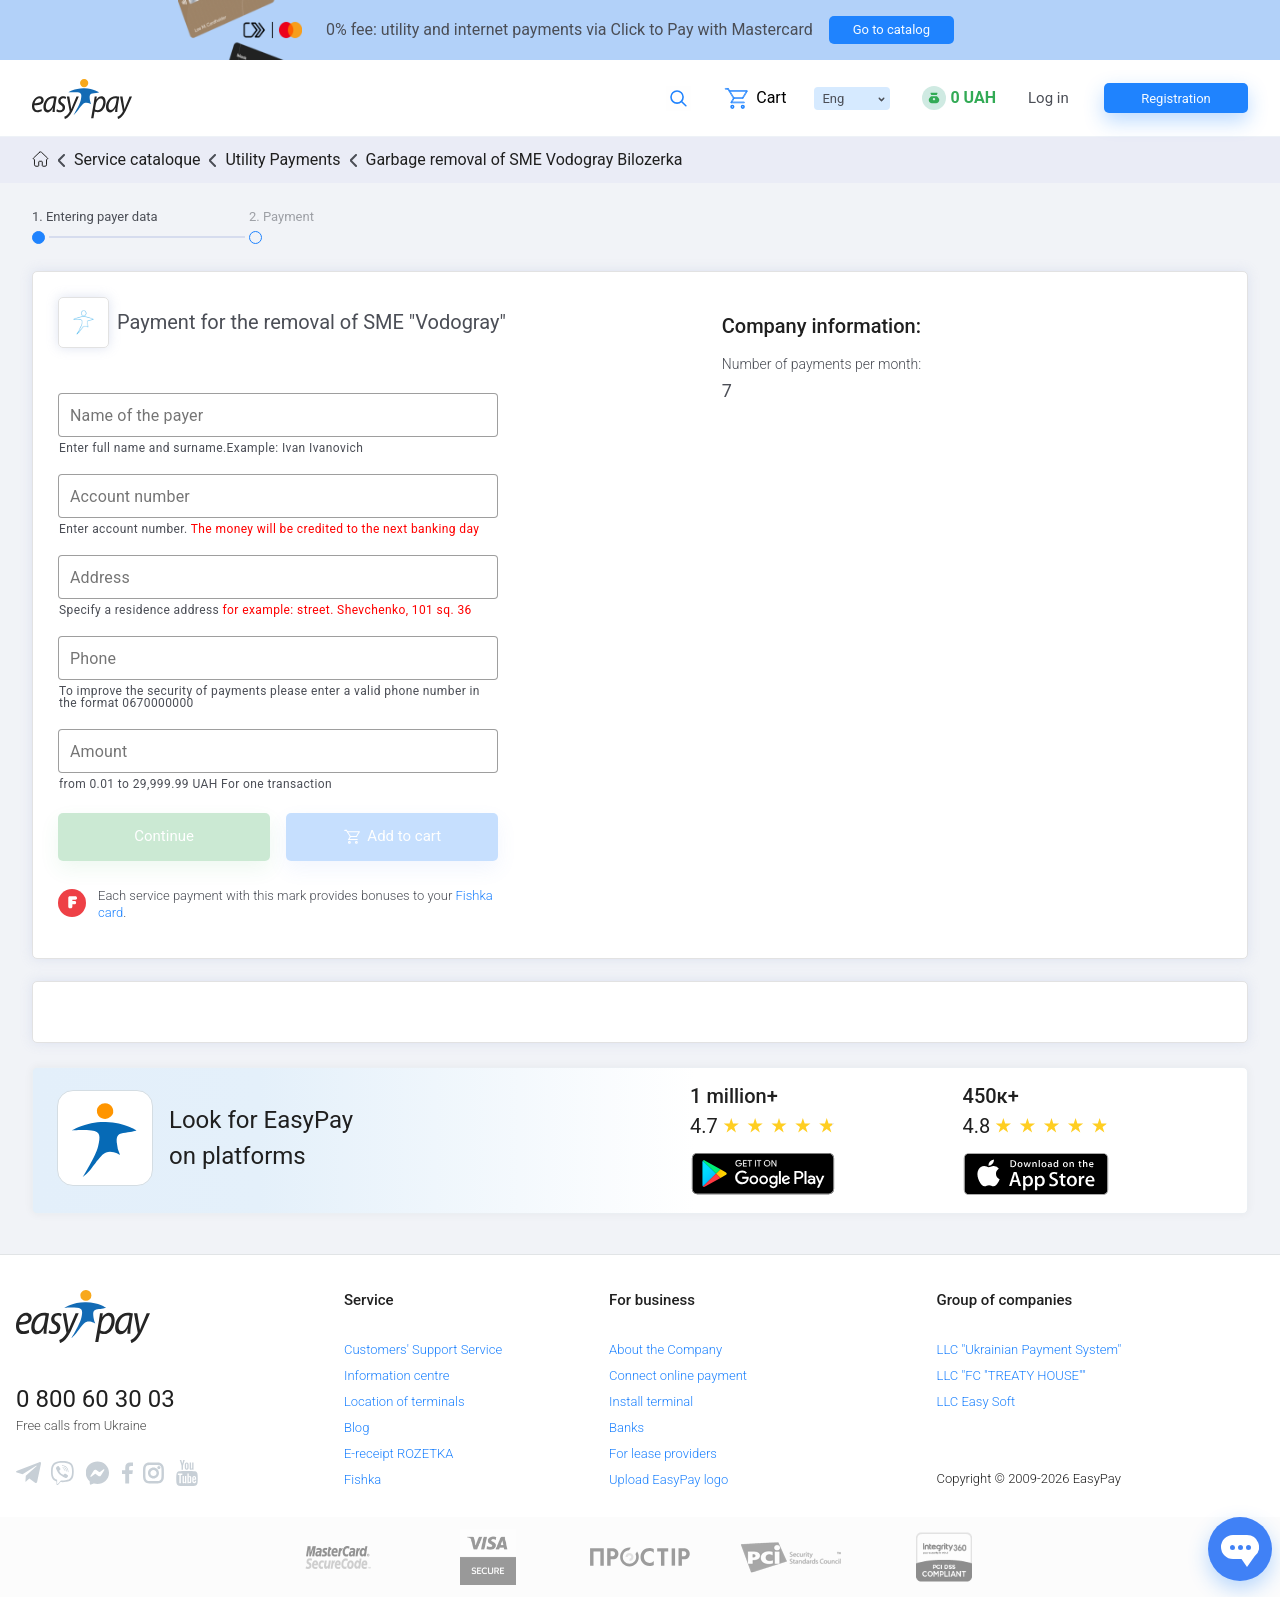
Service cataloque (137, 159)
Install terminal (651, 1401)
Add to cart (404, 836)
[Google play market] (763, 1174)
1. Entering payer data (95, 216)
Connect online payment (678, 1375)
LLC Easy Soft (976, 1401)
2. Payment (281, 216)
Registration (1176, 98)
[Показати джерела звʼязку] (1240, 1549)
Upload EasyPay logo (668, 1479)
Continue (164, 836)
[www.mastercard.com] (336, 1556)
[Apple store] (1036, 1174)
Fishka (362, 1479)
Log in (1048, 98)
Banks (626, 1427)
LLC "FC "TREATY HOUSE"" (1011, 1375)
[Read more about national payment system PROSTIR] (640, 1556)
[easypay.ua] (82, 98)
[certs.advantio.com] (944, 1556)
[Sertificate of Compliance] (792, 1556)
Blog (356, 1427)
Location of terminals (404, 1401)
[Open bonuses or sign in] (959, 98)
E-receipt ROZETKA (398, 1453)
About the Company (665, 1349)
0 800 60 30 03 (95, 1399)
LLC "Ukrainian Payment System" (1029, 1349)
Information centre (396, 1375)
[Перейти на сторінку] (640, 30)
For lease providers (663, 1453)
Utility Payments (282, 159)
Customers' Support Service (423, 1349)
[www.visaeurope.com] (488, 1556)
